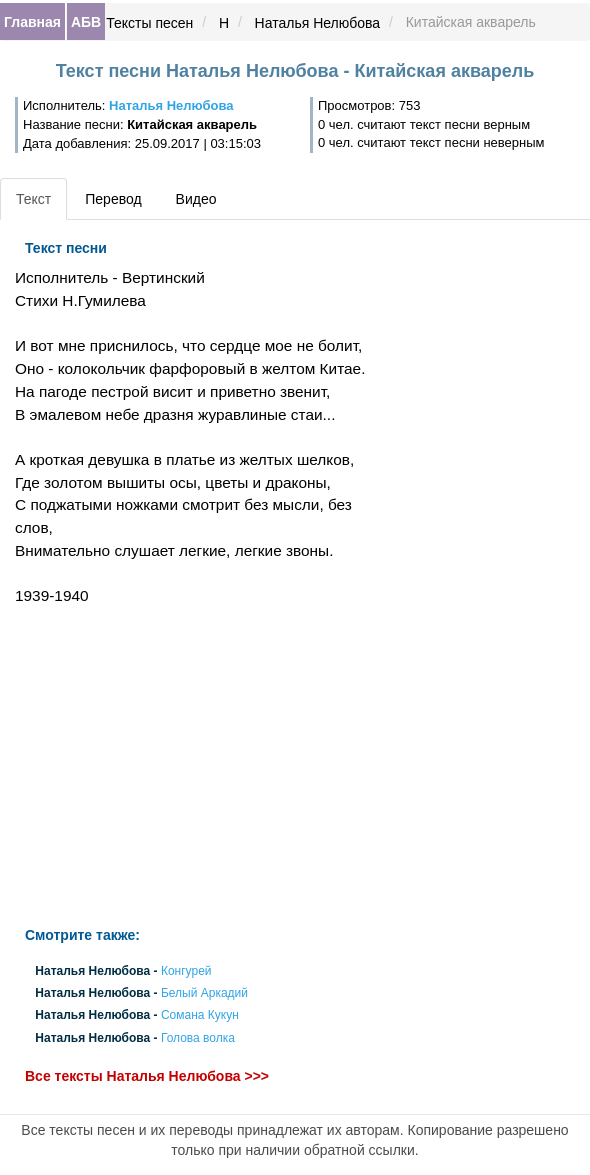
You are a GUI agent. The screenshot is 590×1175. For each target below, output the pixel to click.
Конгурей (186, 971)
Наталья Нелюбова (318, 23)
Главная (32, 22)
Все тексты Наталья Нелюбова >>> (147, 1076)
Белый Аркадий (204, 994)
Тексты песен (149, 23)
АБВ (86, 22)
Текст (33, 199)
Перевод (113, 199)
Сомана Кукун (200, 1016)
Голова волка (198, 1038)
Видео (196, 199)
